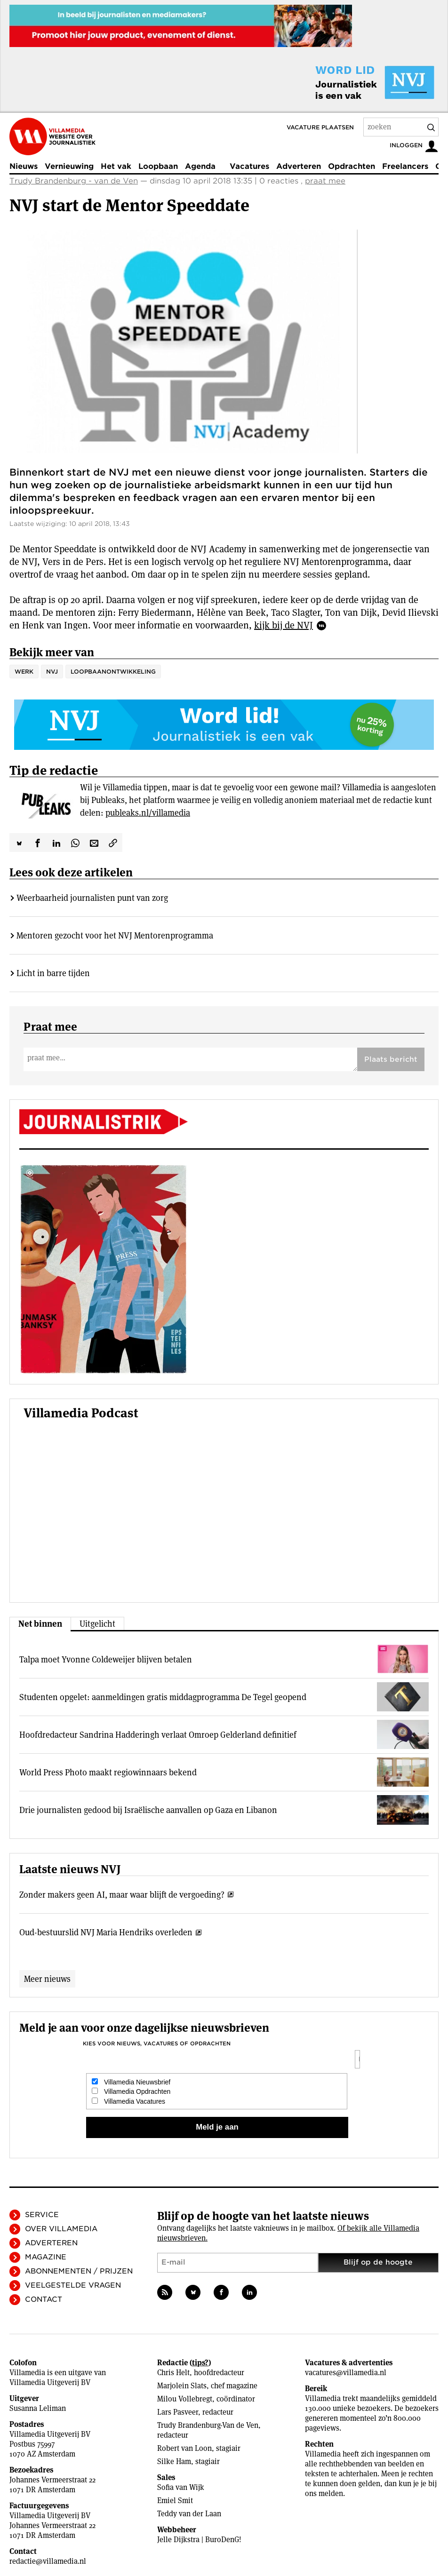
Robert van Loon (184, 2448)
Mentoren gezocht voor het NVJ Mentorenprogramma (114, 935)
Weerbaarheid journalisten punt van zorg (92, 897)
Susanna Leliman (37, 2408)
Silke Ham (174, 2461)
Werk (24, 671)
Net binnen (40, 1623)
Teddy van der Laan (189, 2514)
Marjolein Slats (182, 2386)
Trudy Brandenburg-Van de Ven (207, 2425)
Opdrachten (351, 166)
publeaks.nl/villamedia (147, 812)
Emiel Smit (175, 2500)
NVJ (52, 671)
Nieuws (23, 166)
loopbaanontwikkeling (113, 671)
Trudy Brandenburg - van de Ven (73, 180)
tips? (200, 2363)
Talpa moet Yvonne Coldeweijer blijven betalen (105, 1659)
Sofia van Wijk (180, 2487)
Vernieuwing (69, 166)
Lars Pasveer (177, 2412)
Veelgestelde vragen (73, 2285)
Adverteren (298, 166)
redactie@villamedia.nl (47, 2561)
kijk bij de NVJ (283, 625)
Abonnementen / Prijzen (79, 2271)
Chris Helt (173, 2372)
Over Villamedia (61, 2229)
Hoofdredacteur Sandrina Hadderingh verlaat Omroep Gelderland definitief (157, 1734)
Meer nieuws (47, 1978)
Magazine (45, 2257)
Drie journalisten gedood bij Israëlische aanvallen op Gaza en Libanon (148, 1810)
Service (42, 2214)
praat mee (325, 180)
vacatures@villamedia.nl (345, 2372)
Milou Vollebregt (184, 2399)
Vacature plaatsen (320, 127)
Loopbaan (158, 166)
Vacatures (249, 166)
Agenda (200, 166)
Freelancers (405, 166)
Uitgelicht (97, 1623)
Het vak (116, 166)
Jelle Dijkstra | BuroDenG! (199, 2539)
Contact (43, 2299)
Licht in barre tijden (53, 973)
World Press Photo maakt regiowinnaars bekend (108, 1772)
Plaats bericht (390, 1059)
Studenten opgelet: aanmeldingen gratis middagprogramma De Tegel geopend (162, 1697)
